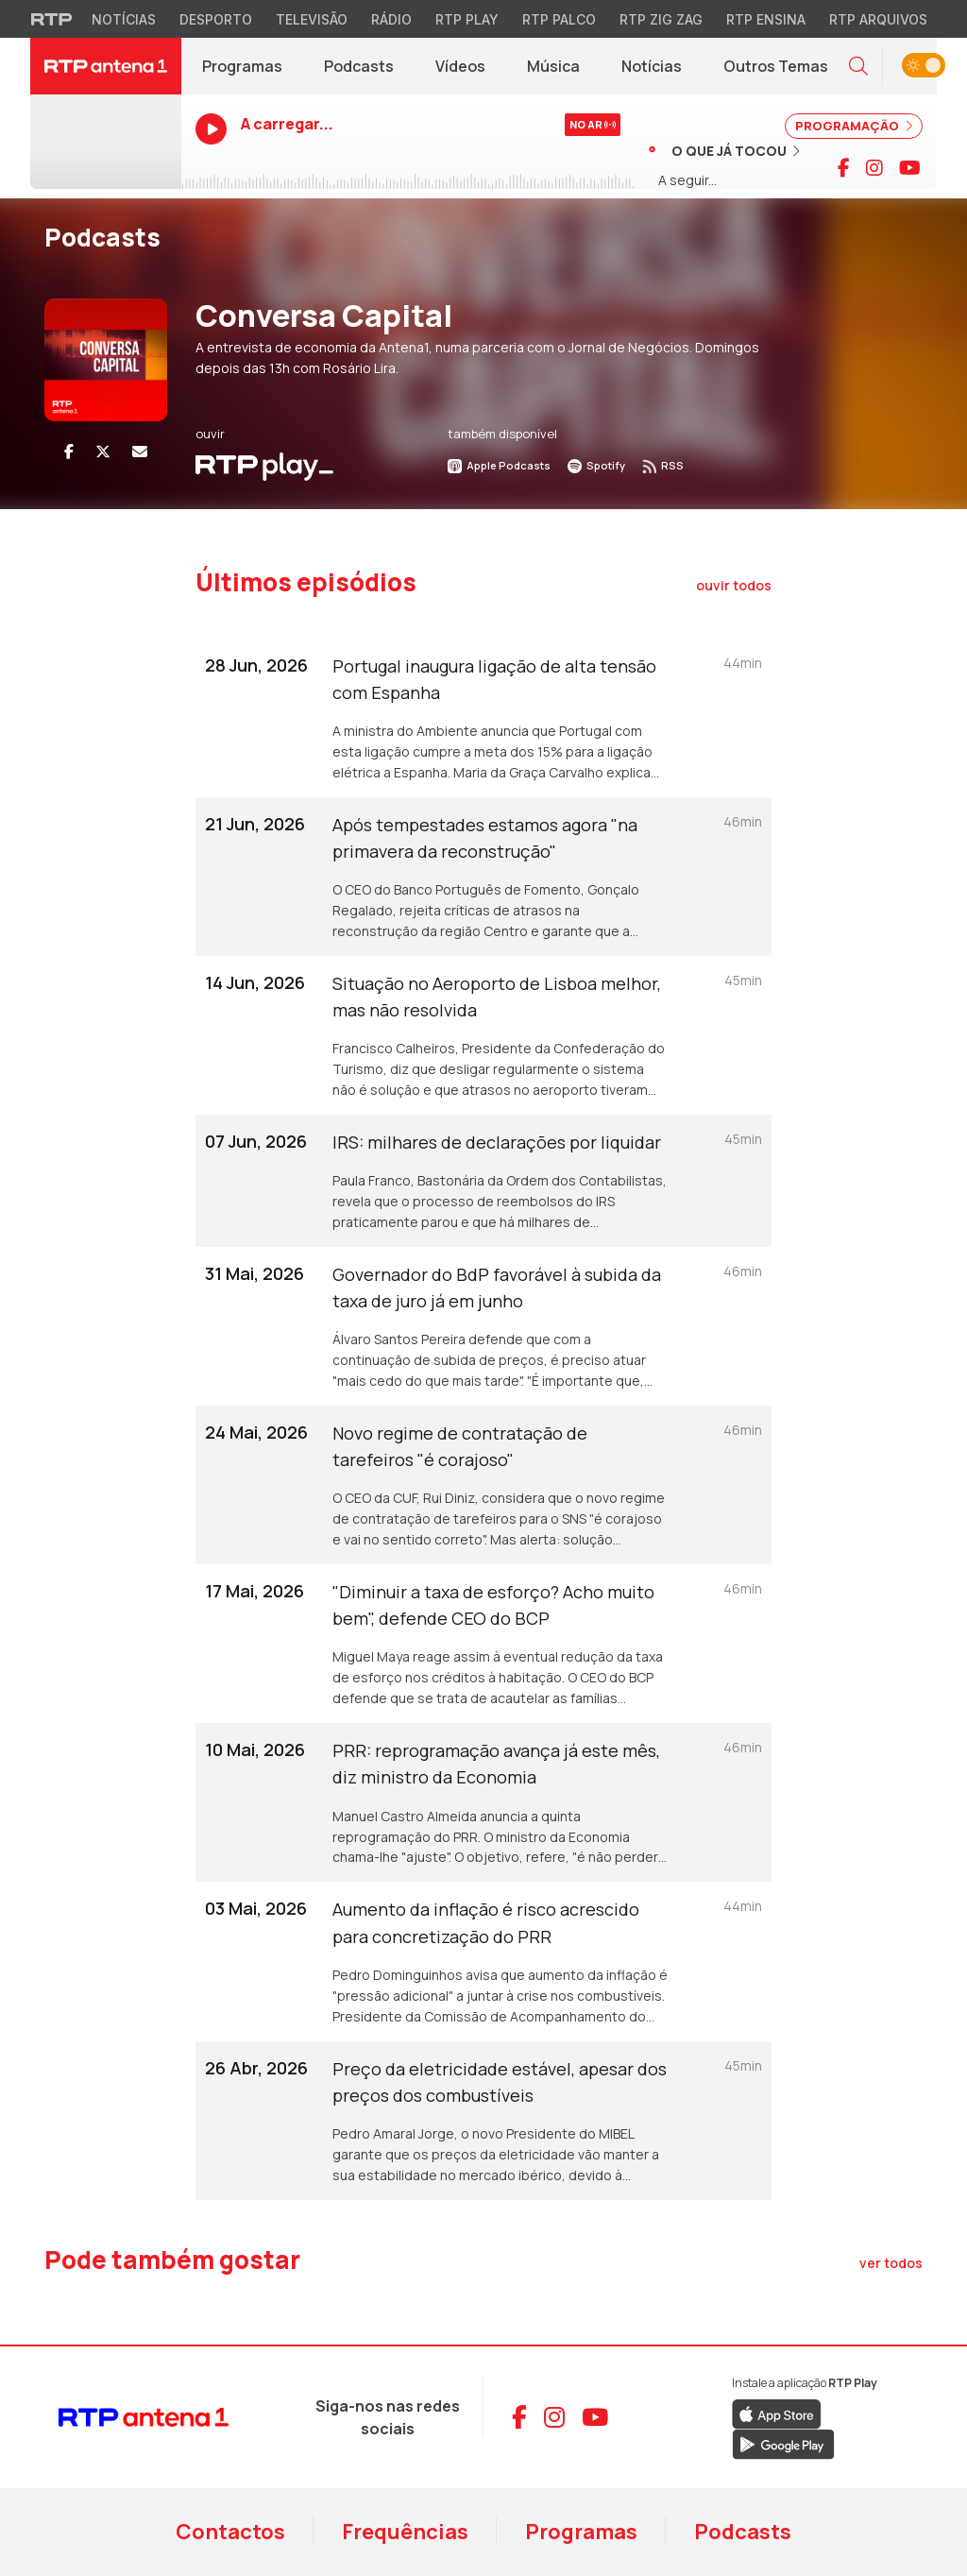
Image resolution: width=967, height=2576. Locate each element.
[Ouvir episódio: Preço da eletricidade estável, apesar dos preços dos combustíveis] (483, 2120)
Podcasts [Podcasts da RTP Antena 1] (359, 66)
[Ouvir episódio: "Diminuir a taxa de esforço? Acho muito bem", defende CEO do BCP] (483, 1643)
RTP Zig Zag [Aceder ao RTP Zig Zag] (661, 19)
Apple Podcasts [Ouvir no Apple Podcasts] (499, 465)
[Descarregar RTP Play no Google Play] (783, 2442)
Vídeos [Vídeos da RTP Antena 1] (460, 66)
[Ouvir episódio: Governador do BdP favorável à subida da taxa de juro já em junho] (483, 1326)
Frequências (405, 2531)
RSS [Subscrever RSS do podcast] (663, 465)
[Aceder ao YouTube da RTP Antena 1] (595, 2417)
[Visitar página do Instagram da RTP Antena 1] (874, 168)
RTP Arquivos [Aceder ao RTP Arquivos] (878, 19)
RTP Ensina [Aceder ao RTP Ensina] (766, 19)
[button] (858, 66)
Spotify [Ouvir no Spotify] (596, 465)
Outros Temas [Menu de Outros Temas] (775, 66)
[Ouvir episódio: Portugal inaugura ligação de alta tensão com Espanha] (483, 718)
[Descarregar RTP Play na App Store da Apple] (777, 2412)
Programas (581, 2531)
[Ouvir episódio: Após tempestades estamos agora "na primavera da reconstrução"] (483, 876)
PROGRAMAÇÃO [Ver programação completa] (853, 125)
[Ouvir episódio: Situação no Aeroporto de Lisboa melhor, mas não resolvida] (483, 1035)
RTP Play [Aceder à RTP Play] (467, 19)
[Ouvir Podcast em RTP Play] (264, 464)
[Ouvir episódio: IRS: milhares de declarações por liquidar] (483, 1181)
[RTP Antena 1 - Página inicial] (105, 66)
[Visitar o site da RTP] (52, 19)
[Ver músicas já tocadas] (724, 150)
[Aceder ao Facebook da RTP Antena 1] (519, 2417)
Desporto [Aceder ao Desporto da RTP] (215, 19)
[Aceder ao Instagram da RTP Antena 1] (554, 2417)
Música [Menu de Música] (553, 66)
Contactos (230, 2531)
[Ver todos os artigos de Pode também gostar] (891, 2263)
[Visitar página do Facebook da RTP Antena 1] (844, 168)
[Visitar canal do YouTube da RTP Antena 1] (910, 168)
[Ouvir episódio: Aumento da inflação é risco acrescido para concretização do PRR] (483, 1961)
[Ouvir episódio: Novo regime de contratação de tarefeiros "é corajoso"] (483, 1485)
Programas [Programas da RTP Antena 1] (242, 66)
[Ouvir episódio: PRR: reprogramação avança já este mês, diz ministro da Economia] (483, 1802)
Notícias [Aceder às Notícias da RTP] (124, 19)
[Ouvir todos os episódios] (734, 585)
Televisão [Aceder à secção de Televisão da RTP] (312, 19)
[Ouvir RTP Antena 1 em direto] (105, 141)
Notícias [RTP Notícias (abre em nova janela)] (662, 71)
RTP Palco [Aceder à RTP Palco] (559, 19)
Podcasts (742, 2531)
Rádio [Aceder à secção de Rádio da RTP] (391, 19)
